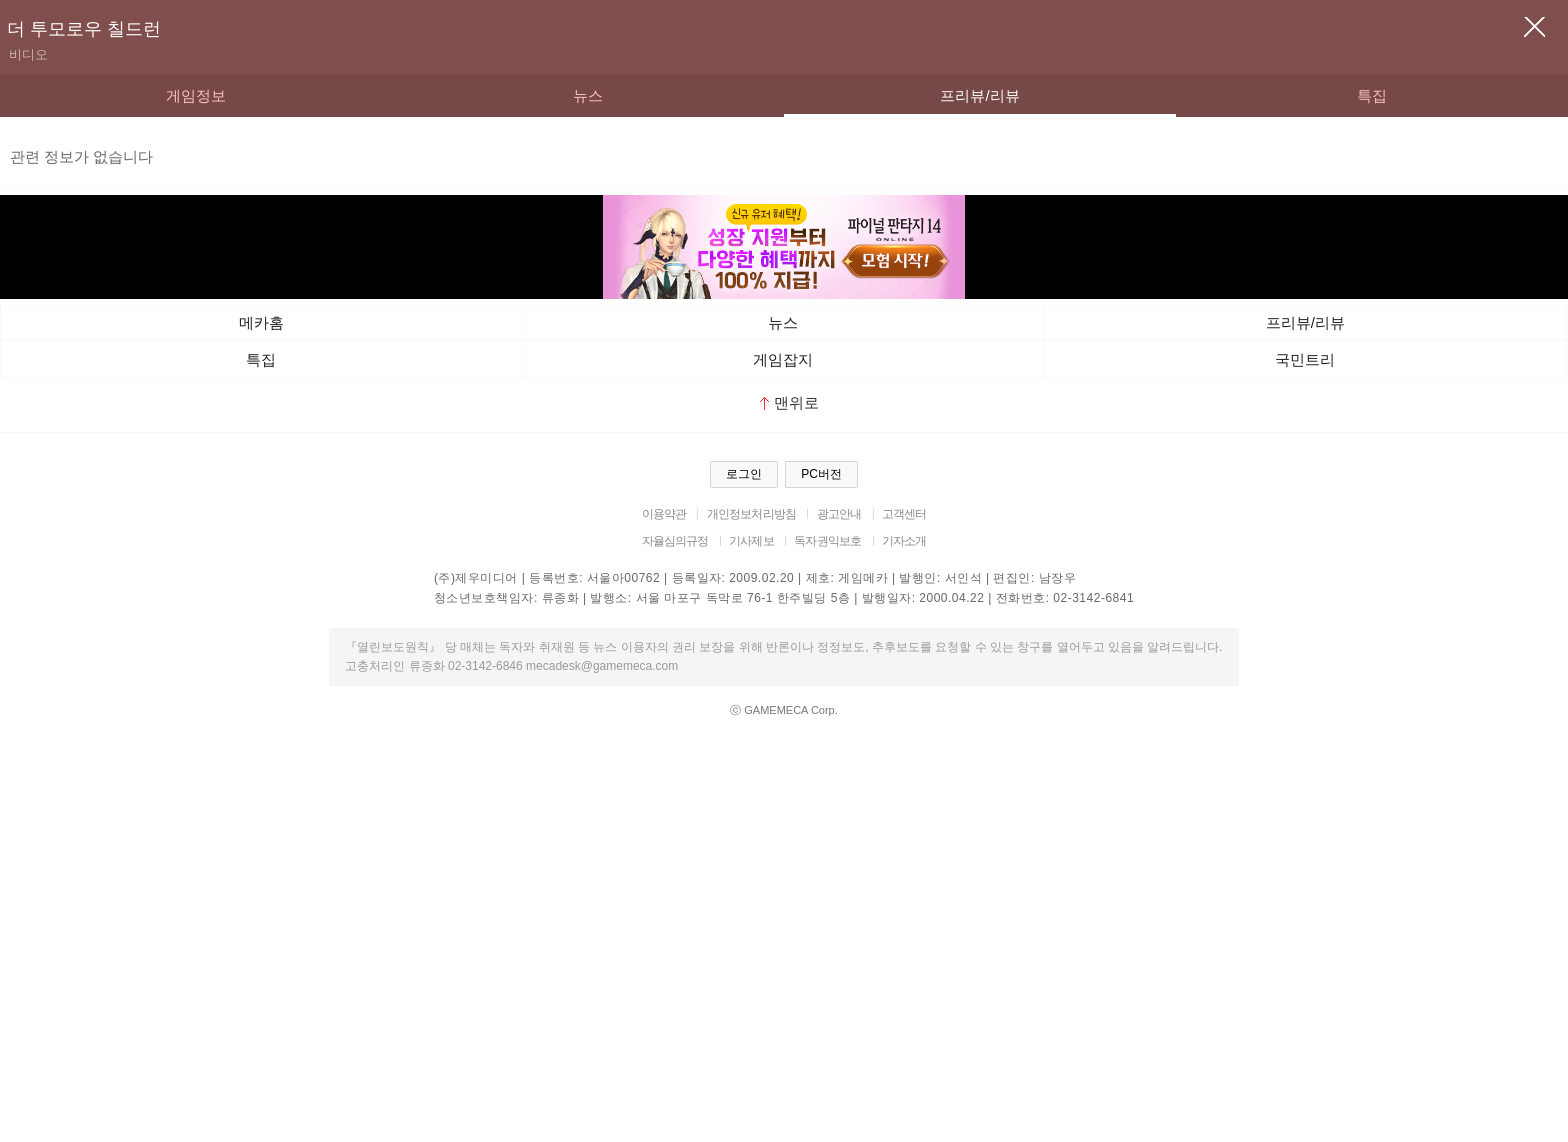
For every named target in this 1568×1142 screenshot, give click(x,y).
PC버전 (821, 474)
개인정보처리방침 (751, 514)
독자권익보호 (827, 541)
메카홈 (261, 322)
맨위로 (789, 402)
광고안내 (839, 514)
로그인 (744, 474)
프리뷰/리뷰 (979, 95)
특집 (1372, 95)
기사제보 (751, 541)
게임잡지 (783, 359)
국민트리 (1305, 359)
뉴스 (588, 95)
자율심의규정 (675, 541)
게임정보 (196, 95)
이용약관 (664, 514)
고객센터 (904, 514)
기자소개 (904, 541)
